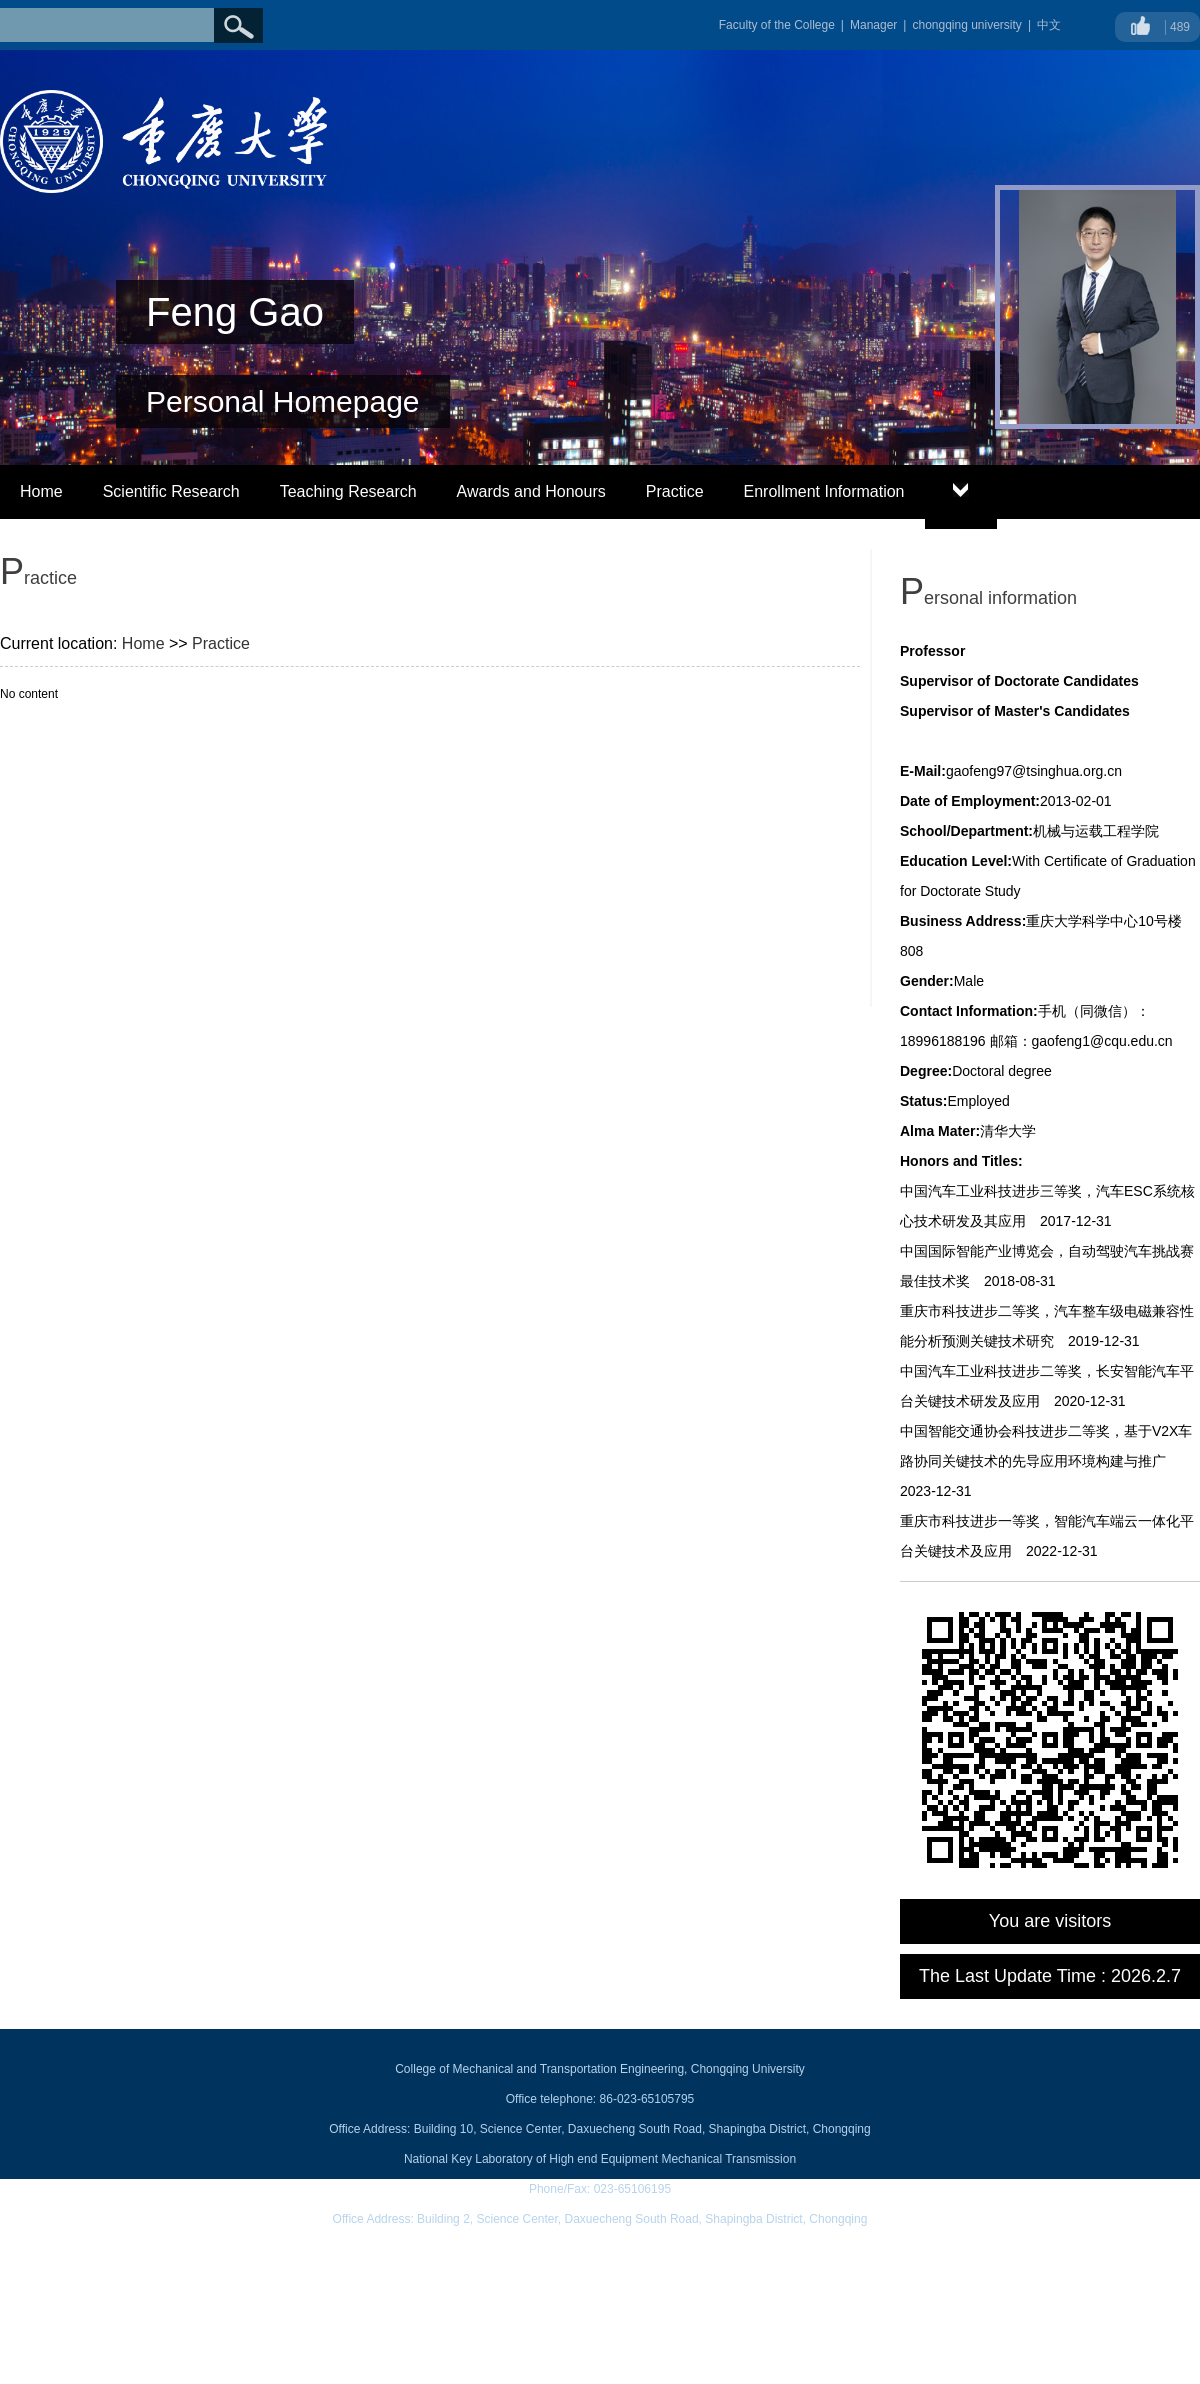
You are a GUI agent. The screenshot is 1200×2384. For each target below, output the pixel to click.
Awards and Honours (531, 491)
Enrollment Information (824, 491)
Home (41, 491)
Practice (675, 491)
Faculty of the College (777, 25)
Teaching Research (348, 491)
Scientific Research (171, 491)
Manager (873, 25)
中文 (1049, 25)
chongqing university (966, 25)
